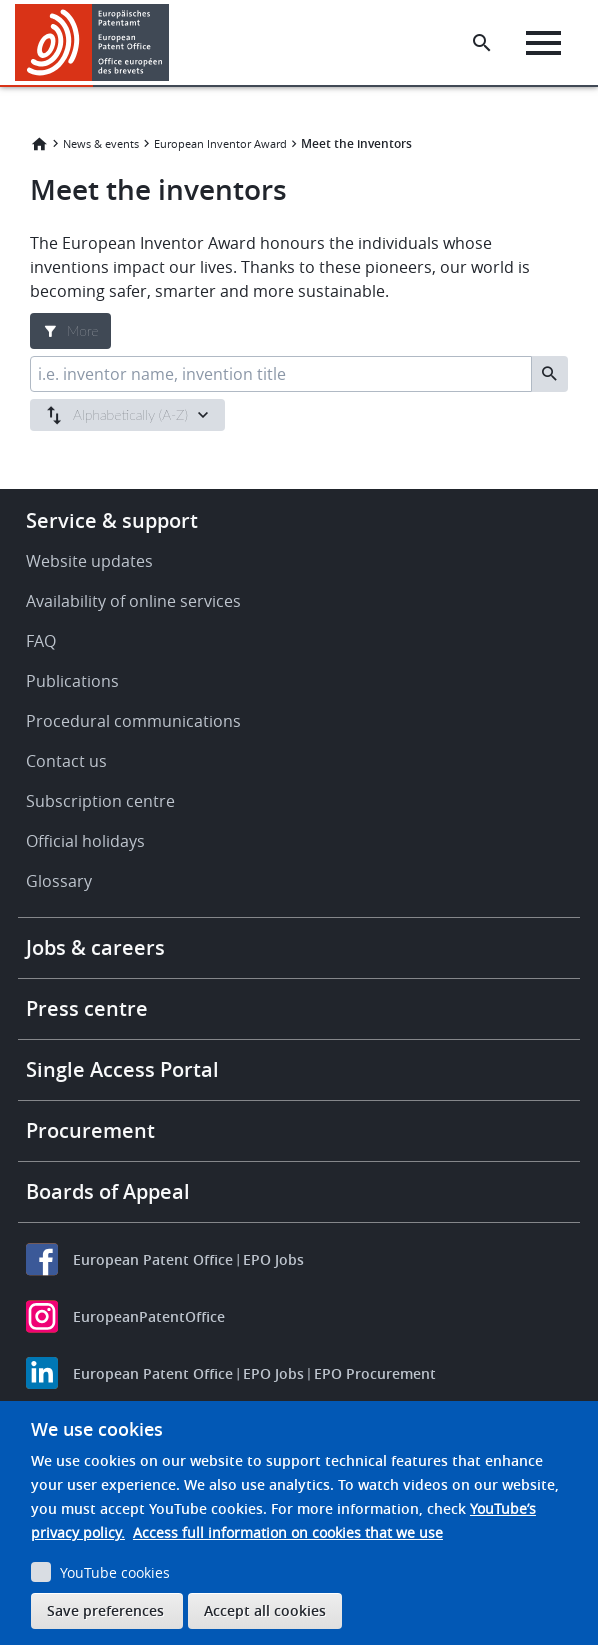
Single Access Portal (122, 1069)
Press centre (87, 1008)
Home (39, 144)
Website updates (89, 561)
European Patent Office (153, 1259)
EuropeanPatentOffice (149, 1316)
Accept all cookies (265, 1610)
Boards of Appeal (108, 1191)
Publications (72, 681)
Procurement (90, 1130)
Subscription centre (100, 801)
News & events (101, 143)
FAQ (41, 641)
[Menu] (543, 43)
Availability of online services (133, 601)
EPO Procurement (375, 1373)
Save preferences (105, 1610)
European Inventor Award (220, 143)
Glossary (59, 881)
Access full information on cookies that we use (288, 1532)
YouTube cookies (115, 1572)
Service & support (112, 520)
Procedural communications (133, 721)
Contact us (66, 761)
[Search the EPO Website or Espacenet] (482, 43)
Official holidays (85, 841)
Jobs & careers (95, 947)
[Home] (92, 42)
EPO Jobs (273, 1259)
